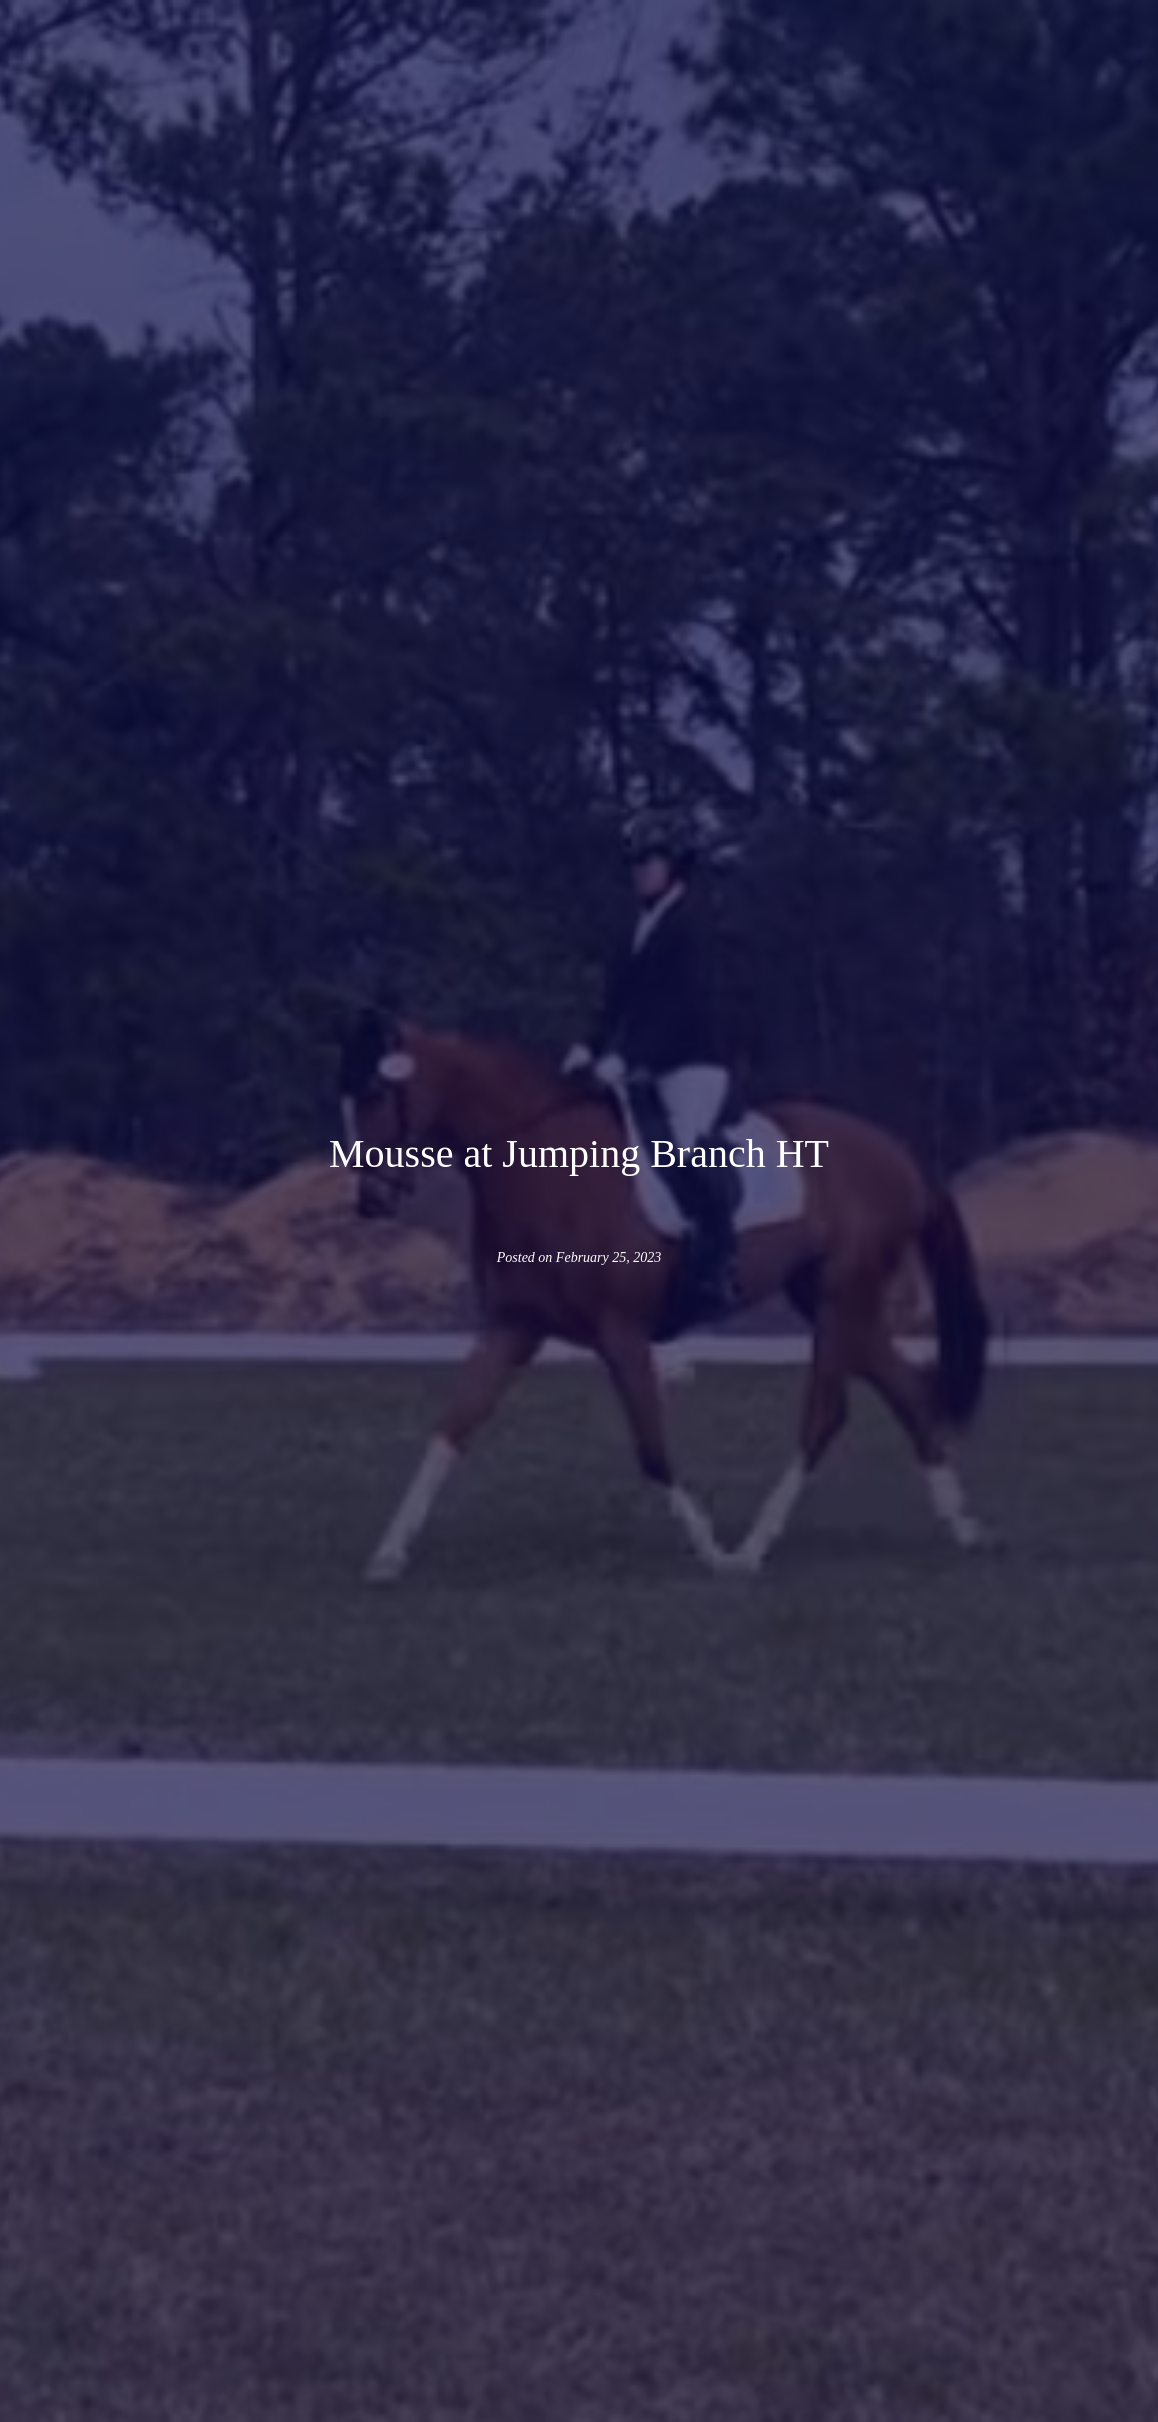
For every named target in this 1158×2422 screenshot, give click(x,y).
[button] (293, 50)
